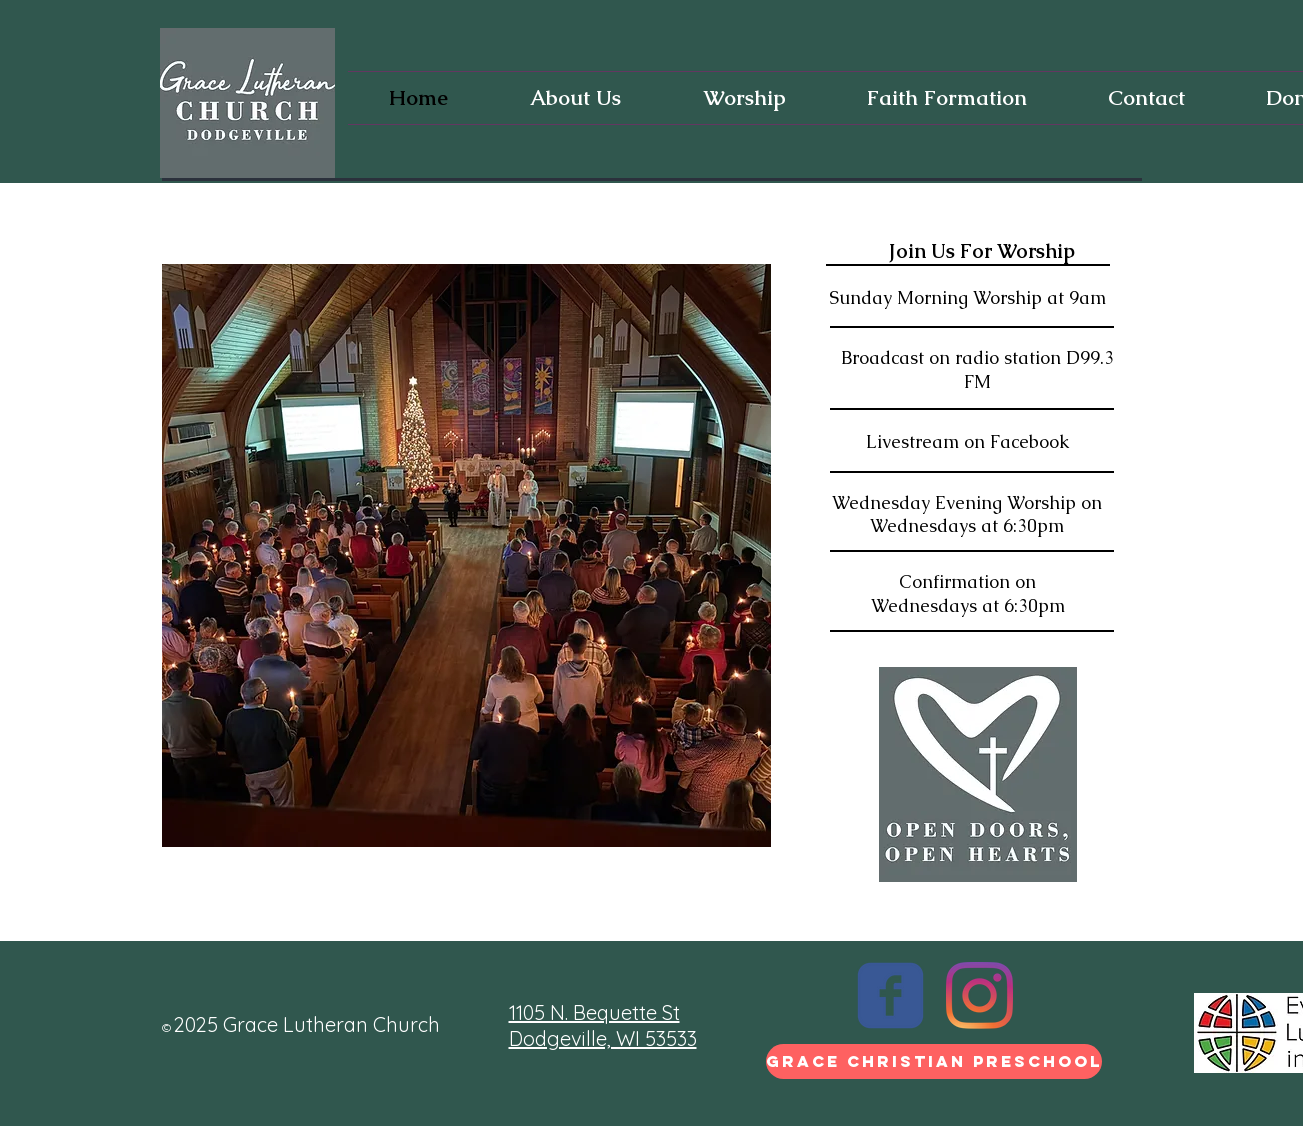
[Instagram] (979, 995)
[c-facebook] (890, 995)
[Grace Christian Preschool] (934, 1061)
